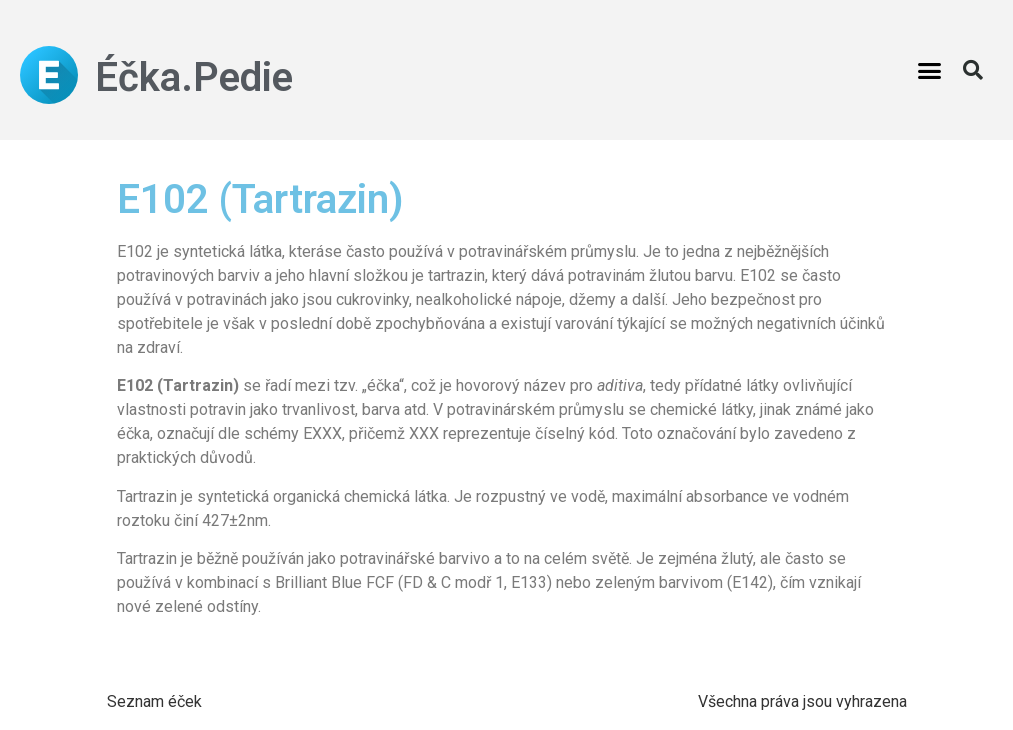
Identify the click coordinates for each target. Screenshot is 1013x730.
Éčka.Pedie (194, 77)
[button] (930, 70)
